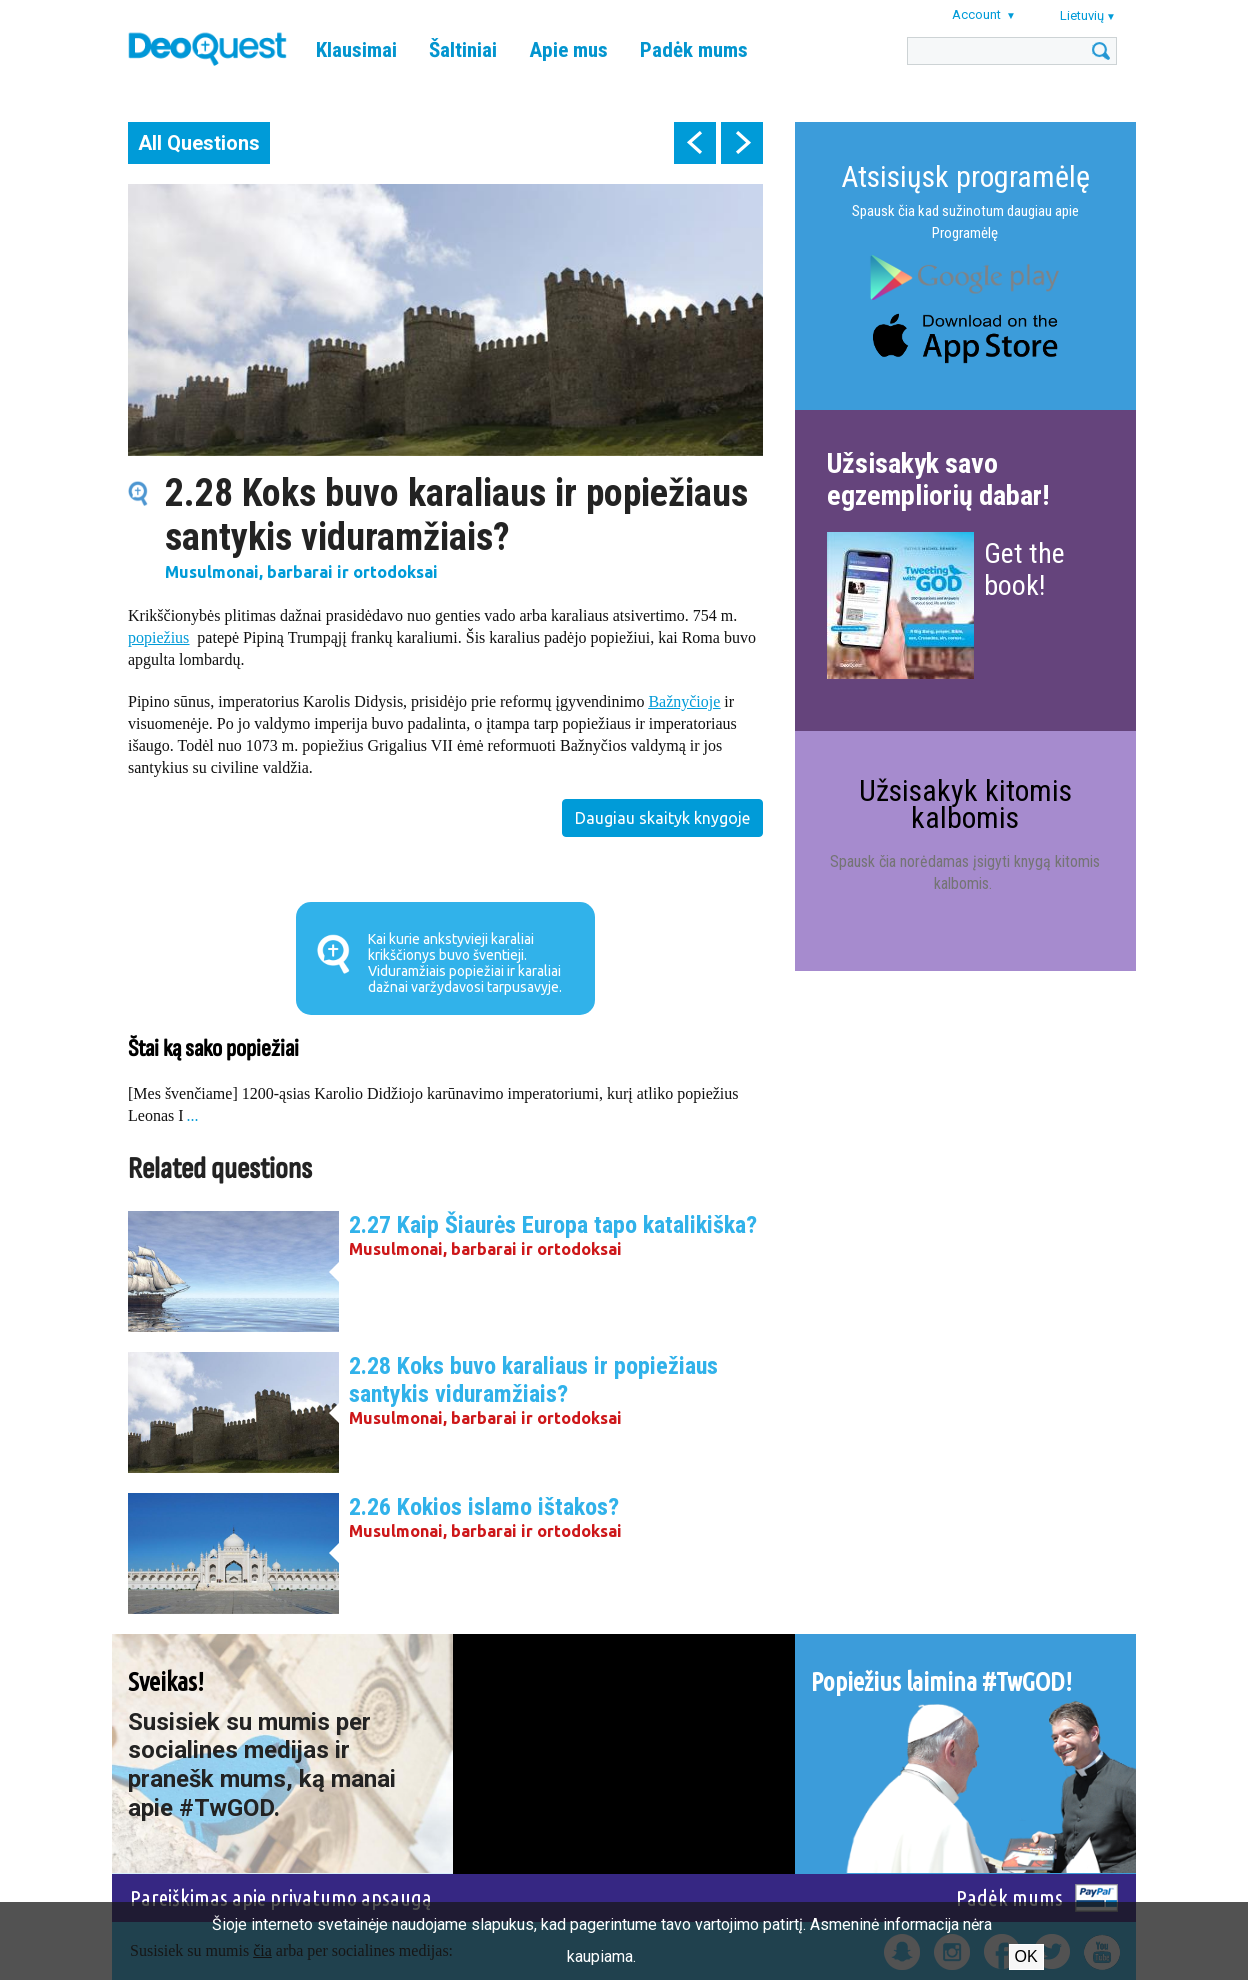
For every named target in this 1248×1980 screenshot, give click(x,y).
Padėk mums (694, 50)
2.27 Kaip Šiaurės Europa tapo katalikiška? (553, 1225)
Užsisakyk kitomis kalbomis (965, 803)
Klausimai (356, 50)
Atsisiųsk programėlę (965, 176)
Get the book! (1024, 569)
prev (695, 143)
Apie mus (568, 50)
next (742, 143)
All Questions (199, 143)
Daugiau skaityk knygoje (662, 818)
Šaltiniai (463, 50)
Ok (1026, 1956)
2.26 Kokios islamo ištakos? (484, 1507)
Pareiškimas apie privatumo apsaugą (281, 1897)
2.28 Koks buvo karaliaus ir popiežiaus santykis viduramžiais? (533, 1380)
